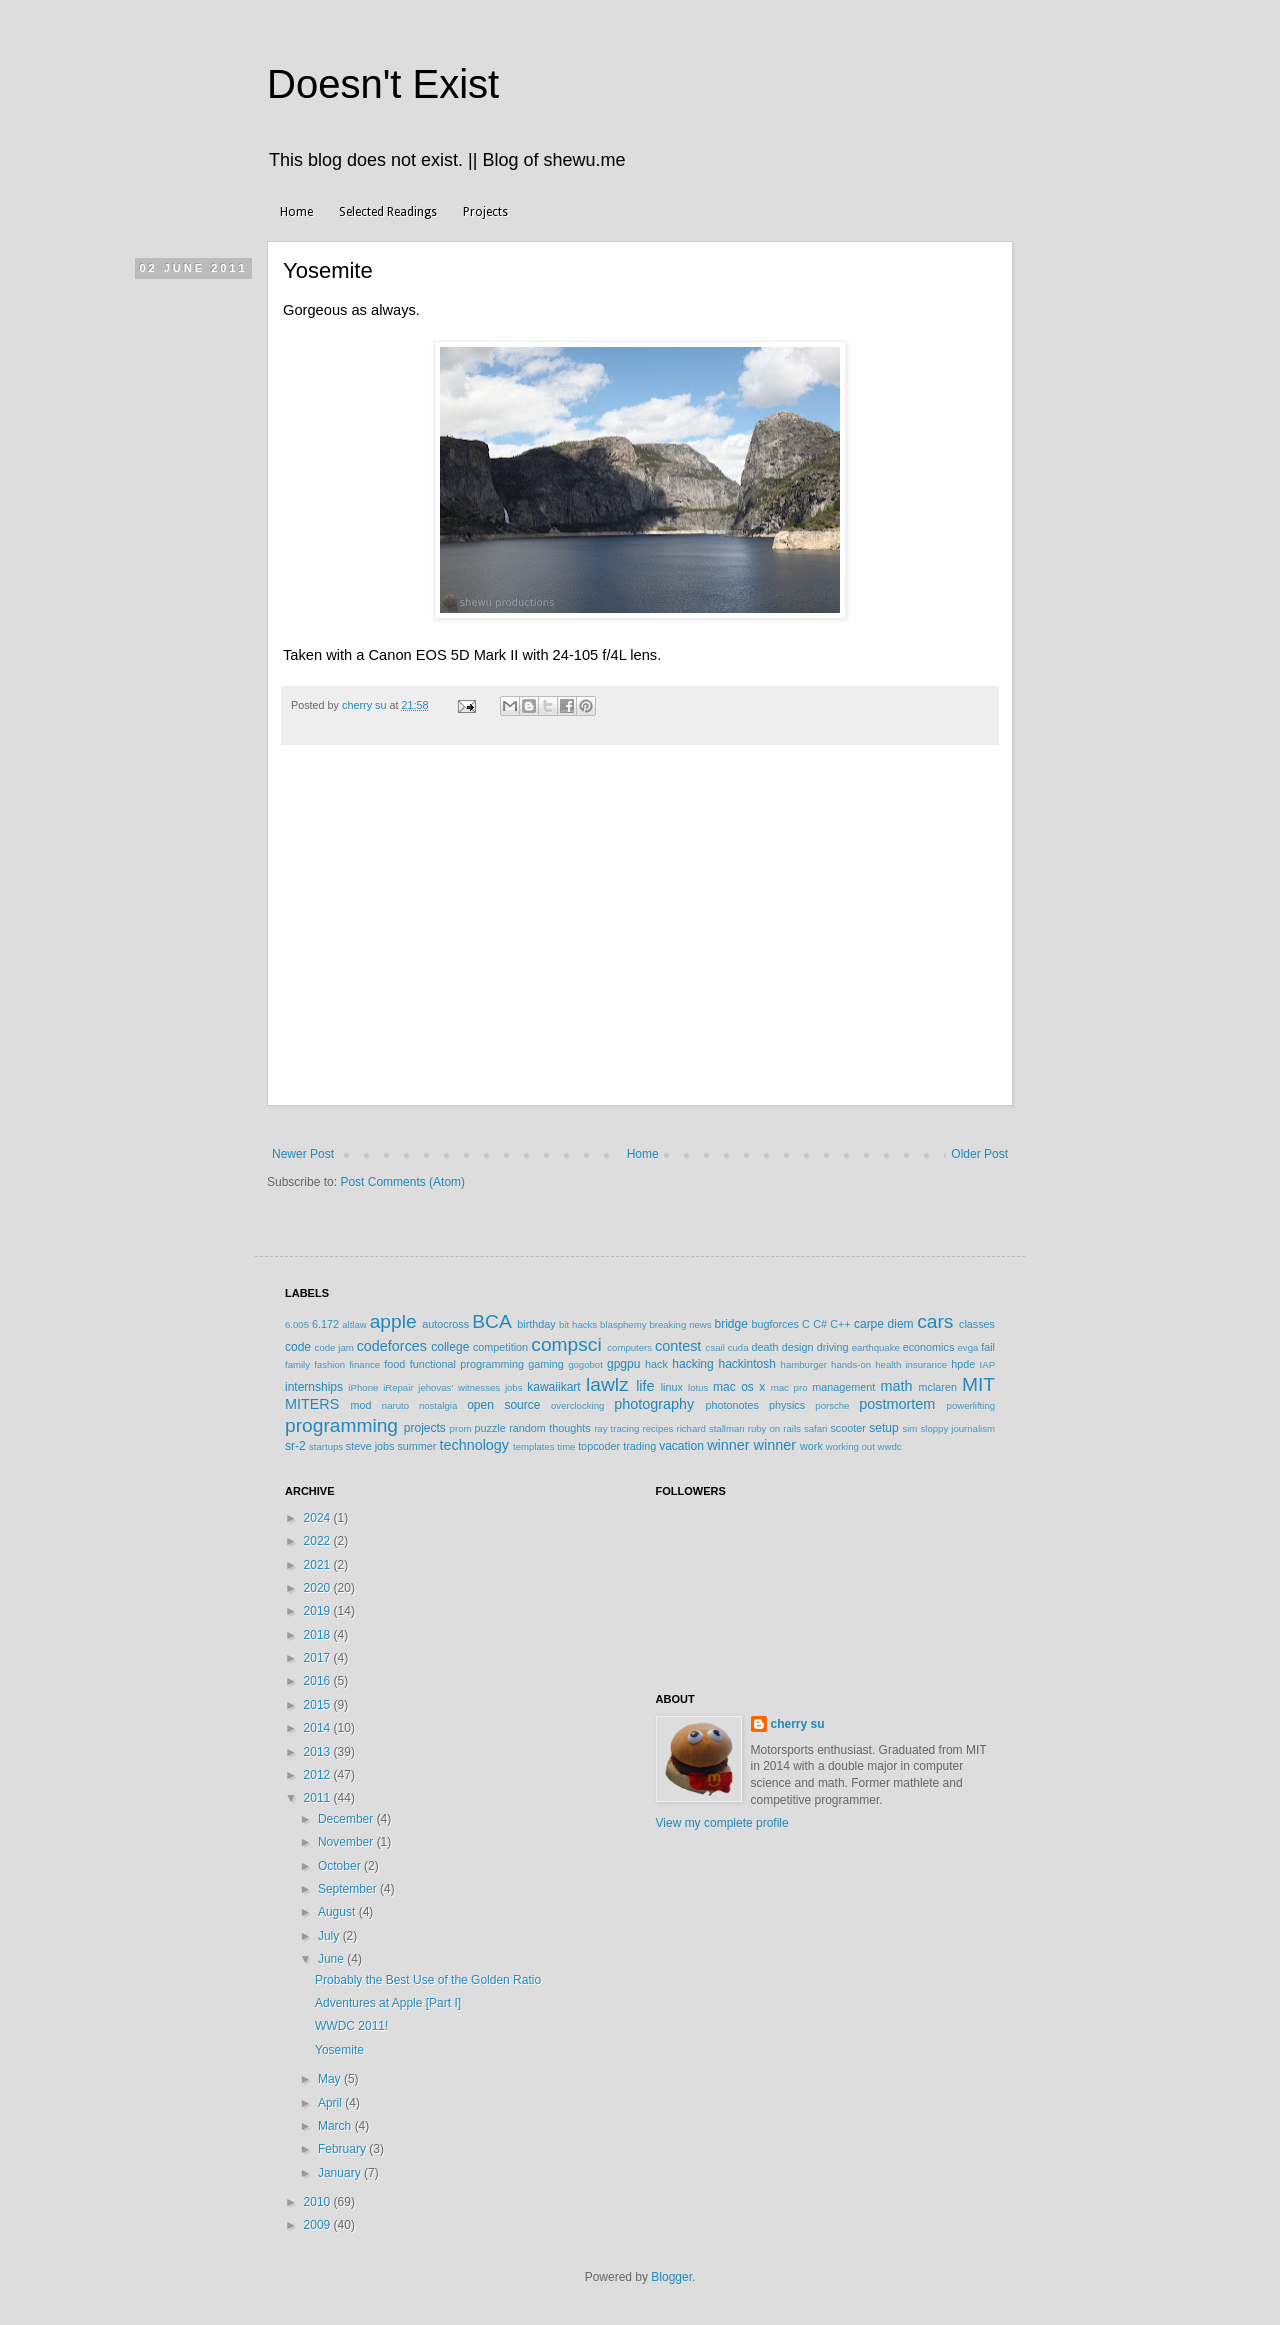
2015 (319, 1705)
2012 (319, 1775)
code (298, 1347)
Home (296, 212)
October (341, 1866)
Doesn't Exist (383, 84)
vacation (681, 1446)
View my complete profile (722, 1823)
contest (678, 1346)
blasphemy (623, 1324)
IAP (987, 1364)
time (566, 1446)
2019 (319, 1611)
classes (977, 1324)
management (843, 1387)
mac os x (739, 1387)
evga (968, 1347)
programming (341, 1425)
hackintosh (746, 1364)
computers (629, 1347)
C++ (840, 1324)
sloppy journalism (957, 1428)
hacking (692, 1364)
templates (534, 1446)
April (331, 2103)
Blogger (671, 2277)
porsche (832, 1405)
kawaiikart (553, 1387)
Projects (485, 212)
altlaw (354, 1324)
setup (883, 1428)
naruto (395, 1405)
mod (361, 1405)
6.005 (297, 1324)
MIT (978, 1384)
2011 (319, 1798)
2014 (319, 1728)
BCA (491, 1321)
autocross (445, 1324)
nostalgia (438, 1405)
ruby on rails (774, 1428)
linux (672, 1387)
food (394, 1364)
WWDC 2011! (351, 2026)
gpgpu (623, 1364)
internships (314, 1387)
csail (715, 1347)
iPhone (363, 1387)
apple (393, 1321)
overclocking (577, 1405)
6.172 (325, 1324)
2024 (319, 1518)
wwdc (890, 1446)
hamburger (804, 1364)
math (896, 1386)
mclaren (938, 1387)
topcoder (599, 1446)
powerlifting (971, 1405)
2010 (319, 2202)
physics (787, 1405)
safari (815, 1428)
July (330, 1936)
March (336, 2126)
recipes (657, 1428)
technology (474, 1445)
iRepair (398, 1387)
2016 (319, 1681)
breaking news (680, 1324)
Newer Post (303, 1154)
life (645, 1386)
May (331, 2079)
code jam (334, 1347)
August (338, 1912)
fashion (329, 1364)
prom (461, 1428)
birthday (536, 1324)
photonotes (731, 1405)
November (347, 1842)
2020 (319, 1588)
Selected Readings (388, 212)
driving (833, 1347)
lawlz (607, 1384)
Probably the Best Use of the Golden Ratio (428, 1980)
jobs (514, 1387)
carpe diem (884, 1324)
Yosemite (339, 2050)
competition (500, 1347)
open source (503, 1405)
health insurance (911, 1364)
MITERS (312, 1404)
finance (364, 1364)
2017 (319, 1658)
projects (425, 1428)
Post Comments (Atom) (402, 1182)
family (297, 1364)
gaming (545, 1364)
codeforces (392, 1346)
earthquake (876, 1347)
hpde (963, 1364)
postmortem (897, 1404)
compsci (566, 1344)
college (450, 1347)
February (343, 2149)
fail (988, 1347)
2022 (319, 1541)
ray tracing (616, 1428)
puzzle (490, 1428)
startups (326, 1446)
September (349, 1889)
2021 (319, 1565)
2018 (319, 1635)
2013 (319, 1752)
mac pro (789, 1387)
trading (639, 1446)
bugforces (774, 1324)
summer (416, 1446)
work (811, 1446)
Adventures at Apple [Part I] (388, 2003)
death (764, 1347)
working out (850, 1446)
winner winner (751, 1445)
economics (929, 1347)
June (332, 1959)
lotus (698, 1387)
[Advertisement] (640, 956)
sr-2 (295, 1446)
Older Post (979, 1154)
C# (820, 1324)
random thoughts (549, 1428)
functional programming (467, 1364)
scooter (847, 1428)
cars (935, 1321)
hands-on (851, 1364)
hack (656, 1364)
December (347, 1819)
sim (909, 1428)
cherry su (798, 1724)
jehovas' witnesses (459, 1387)
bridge (730, 1324)
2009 (319, 2225)
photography (654, 1404)
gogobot (585, 1364)
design (798, 1347)
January (341, 2173)
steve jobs (370, 1446)
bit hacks (578, 1324)
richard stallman (710, 1428)
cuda (738, 1347)
